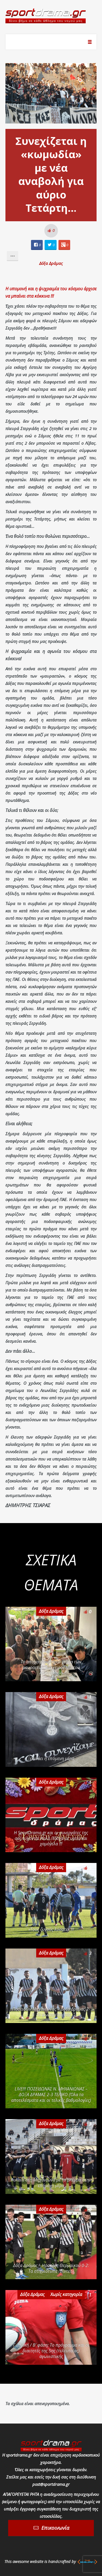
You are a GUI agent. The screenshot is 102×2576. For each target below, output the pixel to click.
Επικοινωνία (55, 2527)
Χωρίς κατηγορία (66, 2294)
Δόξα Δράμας (51, 263)
